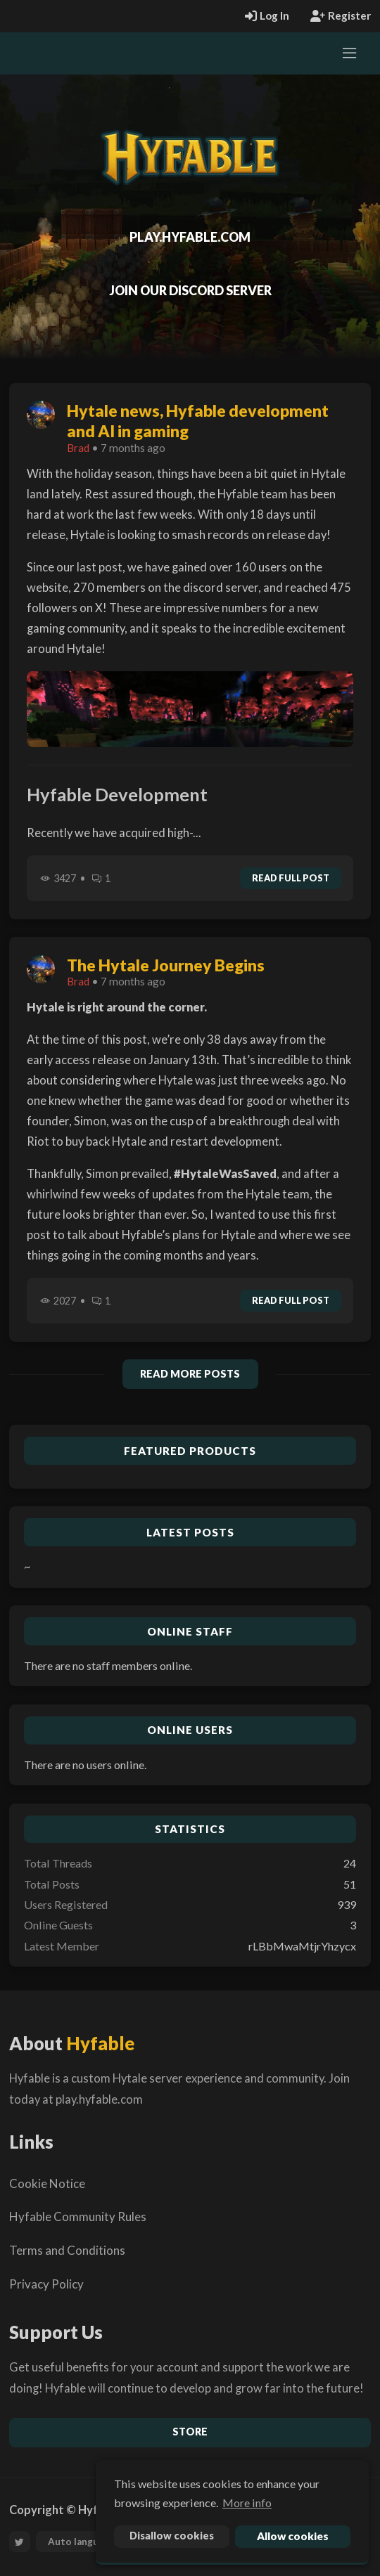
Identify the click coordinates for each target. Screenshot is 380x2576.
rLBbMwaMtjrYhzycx (302, 1946)
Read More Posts (190, 1374)
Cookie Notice (47, 2183)
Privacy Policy (46, 2284)
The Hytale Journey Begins (166, 965)
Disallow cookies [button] (171, 2536)
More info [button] (247, 2502)
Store (190, 2432)
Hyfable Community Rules (77, 2216)
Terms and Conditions (67, 2250)
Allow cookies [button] (293, 2536)
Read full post (290, 878)
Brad (78, 447)
